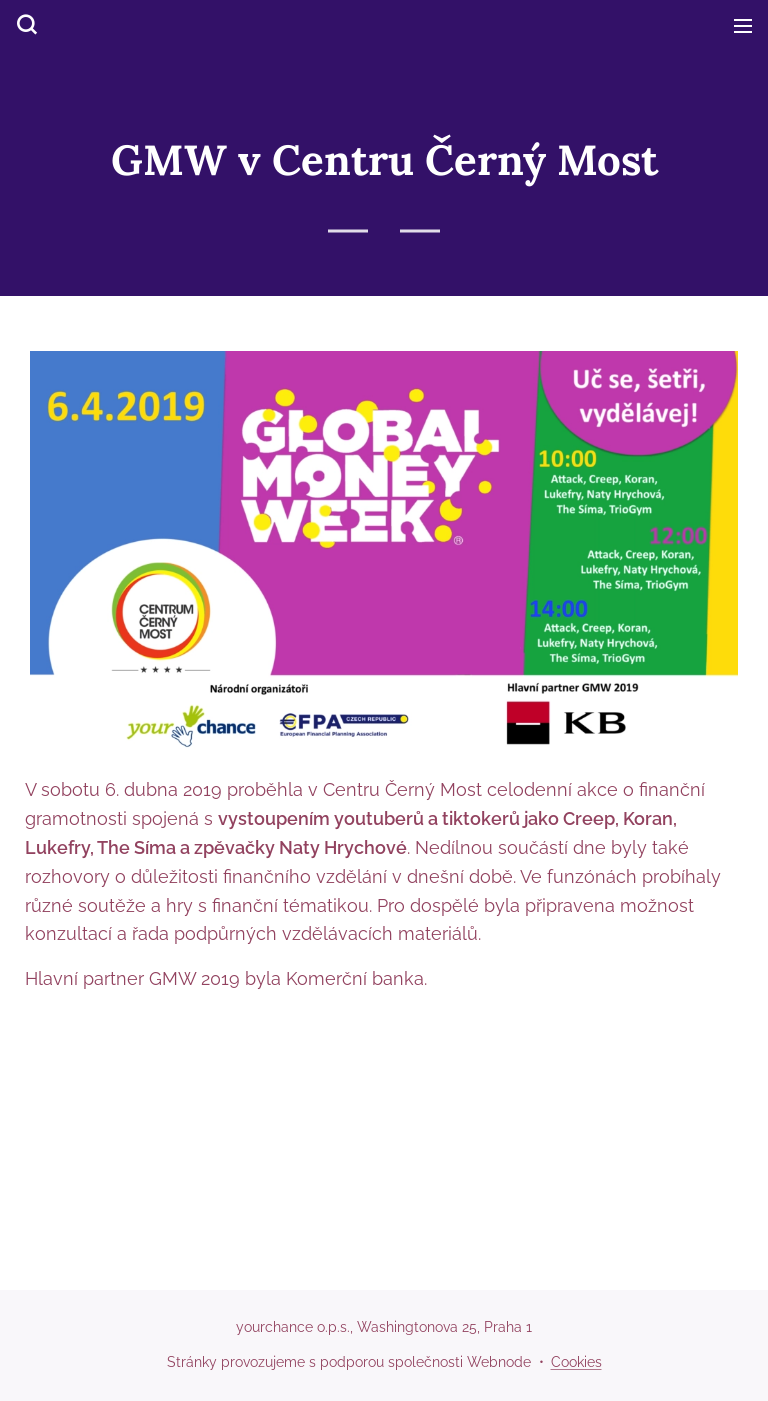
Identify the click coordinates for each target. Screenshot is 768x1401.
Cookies (576, 1362)
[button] (25, 25)
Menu (743, 26)
